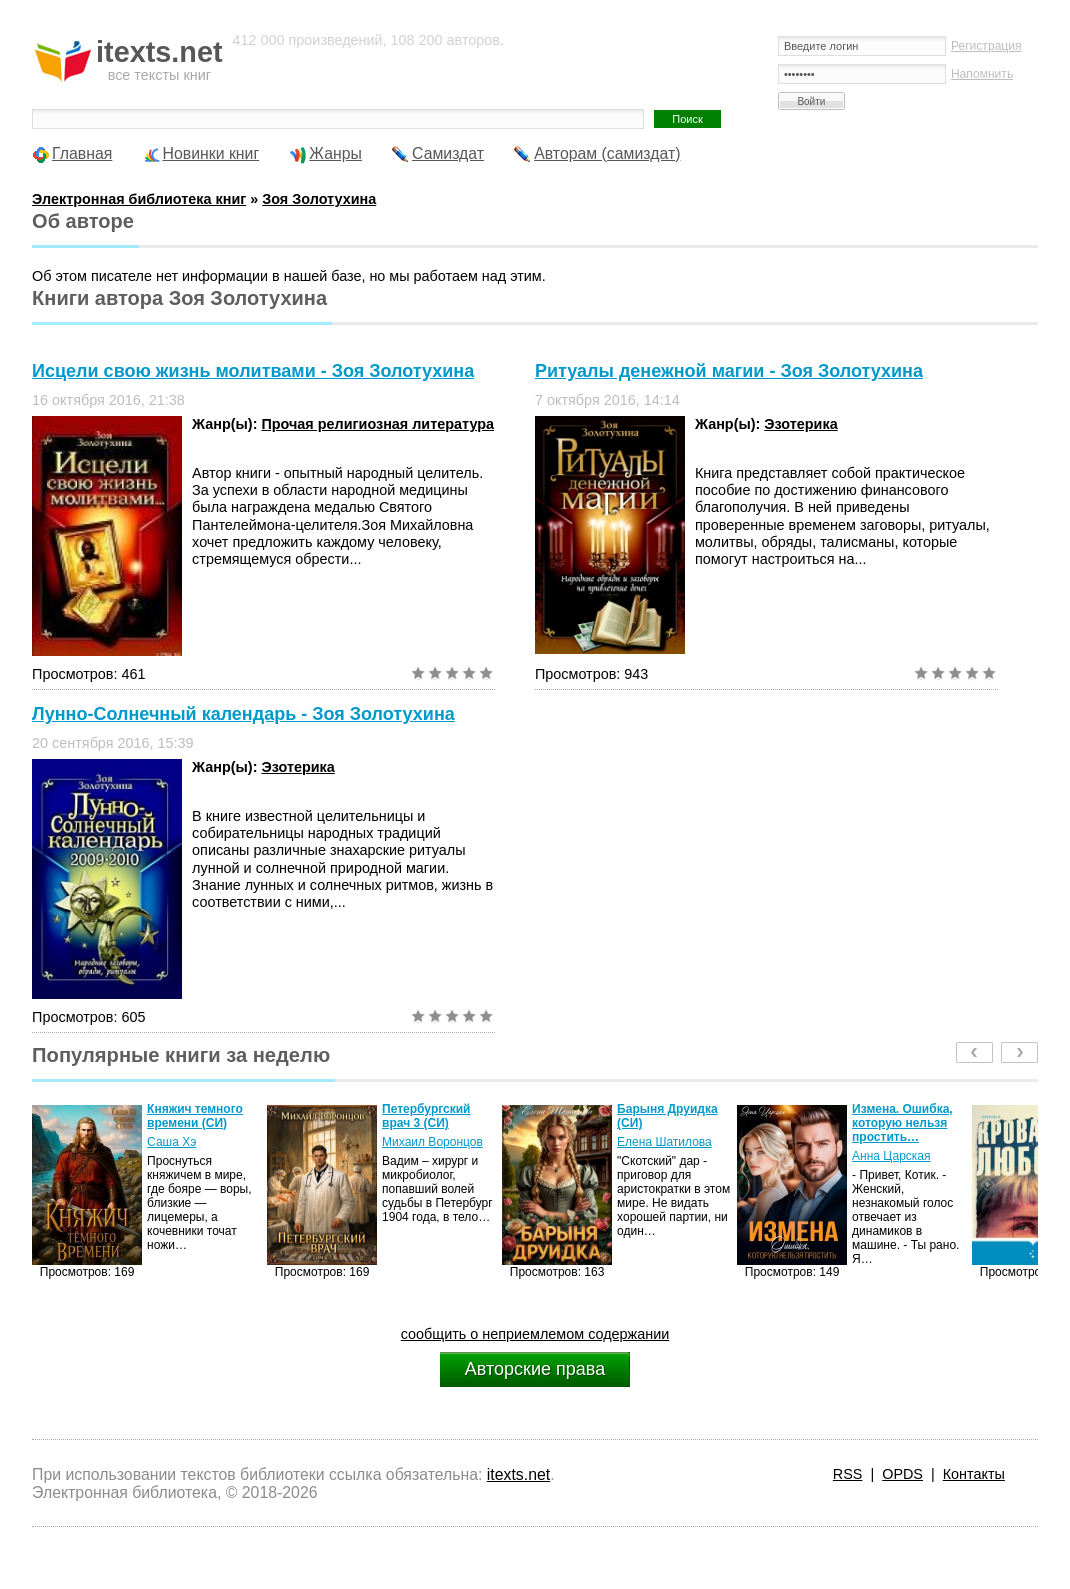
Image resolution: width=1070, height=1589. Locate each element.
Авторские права (535, 1369)
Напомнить (982, 74)
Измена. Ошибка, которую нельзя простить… (902, 1123)
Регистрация (986, 46)
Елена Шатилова (664, 1142)
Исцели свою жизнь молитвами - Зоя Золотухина (253, 371)
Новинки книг (211, 153)
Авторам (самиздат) (607, 153)
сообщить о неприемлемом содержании (535, 1334)
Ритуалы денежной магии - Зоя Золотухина (729, 371)
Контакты (974, 1474)
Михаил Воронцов (432, 1142)
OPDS (902, 1474)
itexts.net (518, 1474)
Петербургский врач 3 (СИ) (426, 1116)
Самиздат (448, 153)
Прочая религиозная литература (377, 424)
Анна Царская (891, 1156)
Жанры (335, 153)
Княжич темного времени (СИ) (195, 1116)
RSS (848, 1474)
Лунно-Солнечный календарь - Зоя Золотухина (243, 714)
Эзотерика (800, 424)
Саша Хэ (171, 1142)
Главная (82, 153)
